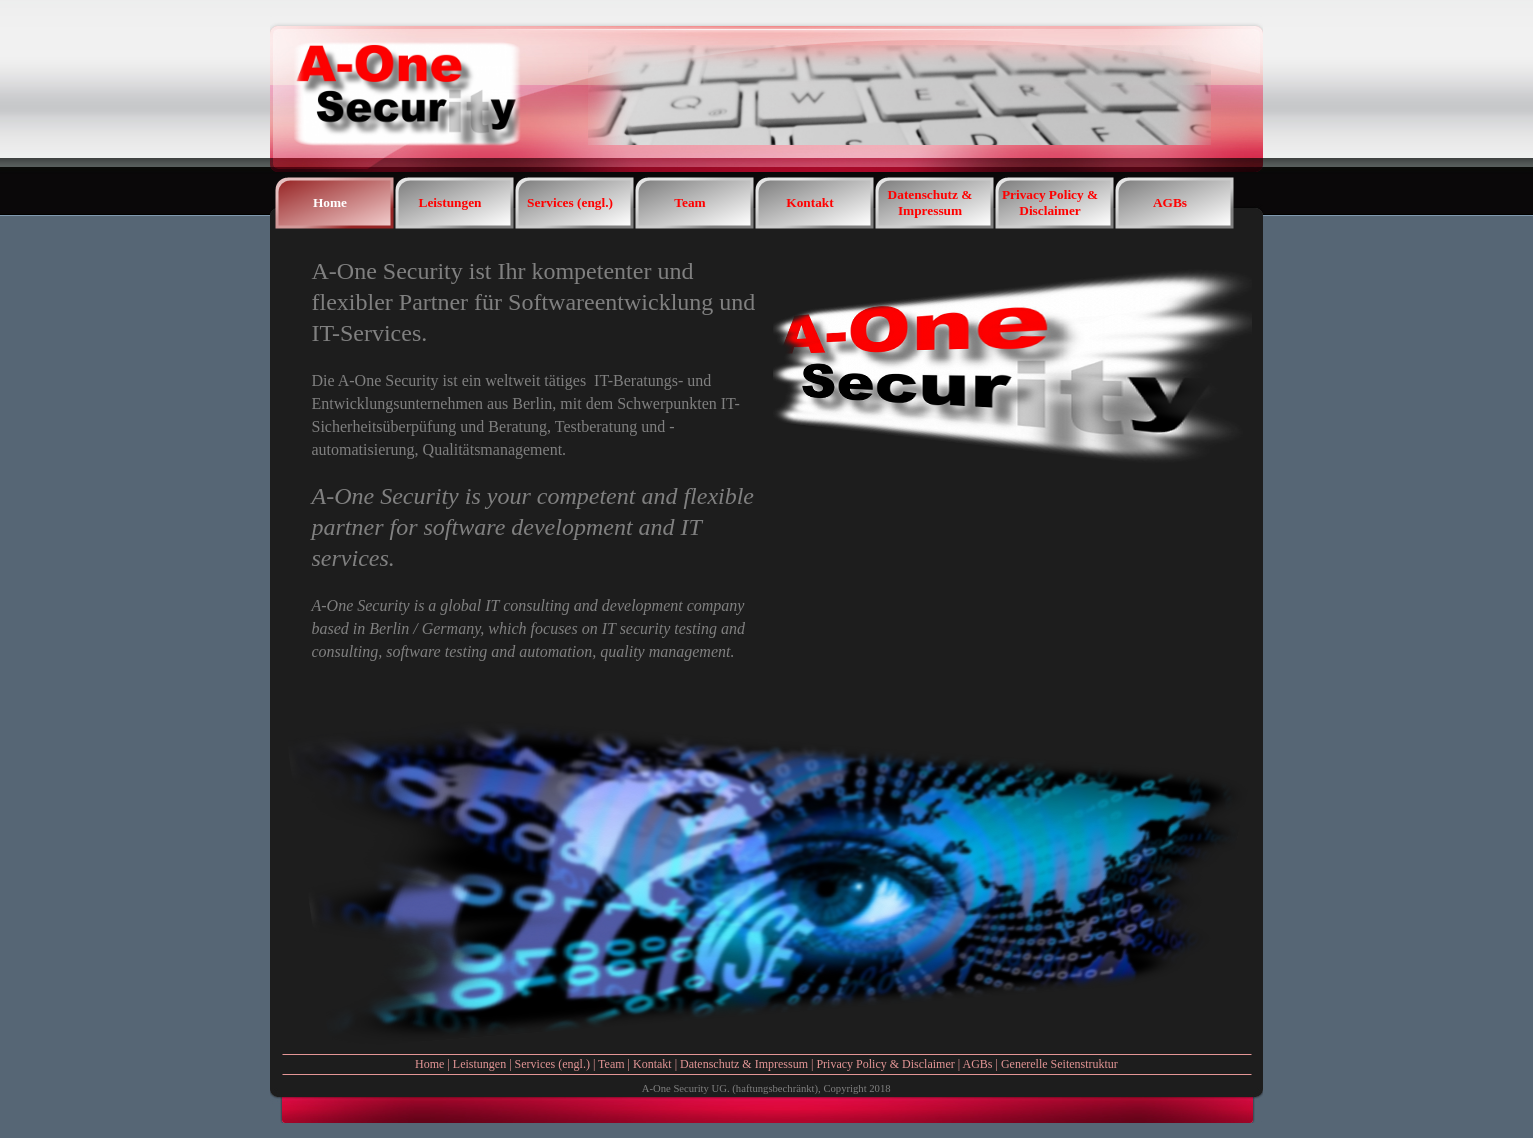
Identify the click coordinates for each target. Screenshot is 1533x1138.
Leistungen (479, 1064)
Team (611, 1064)
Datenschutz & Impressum (744, 1064)
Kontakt (652, 1064)
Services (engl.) (552, 1064)
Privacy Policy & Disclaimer (885, 1064)
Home (429, 1064)
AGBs (977, 1064)
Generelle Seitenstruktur (1059, 1064)
